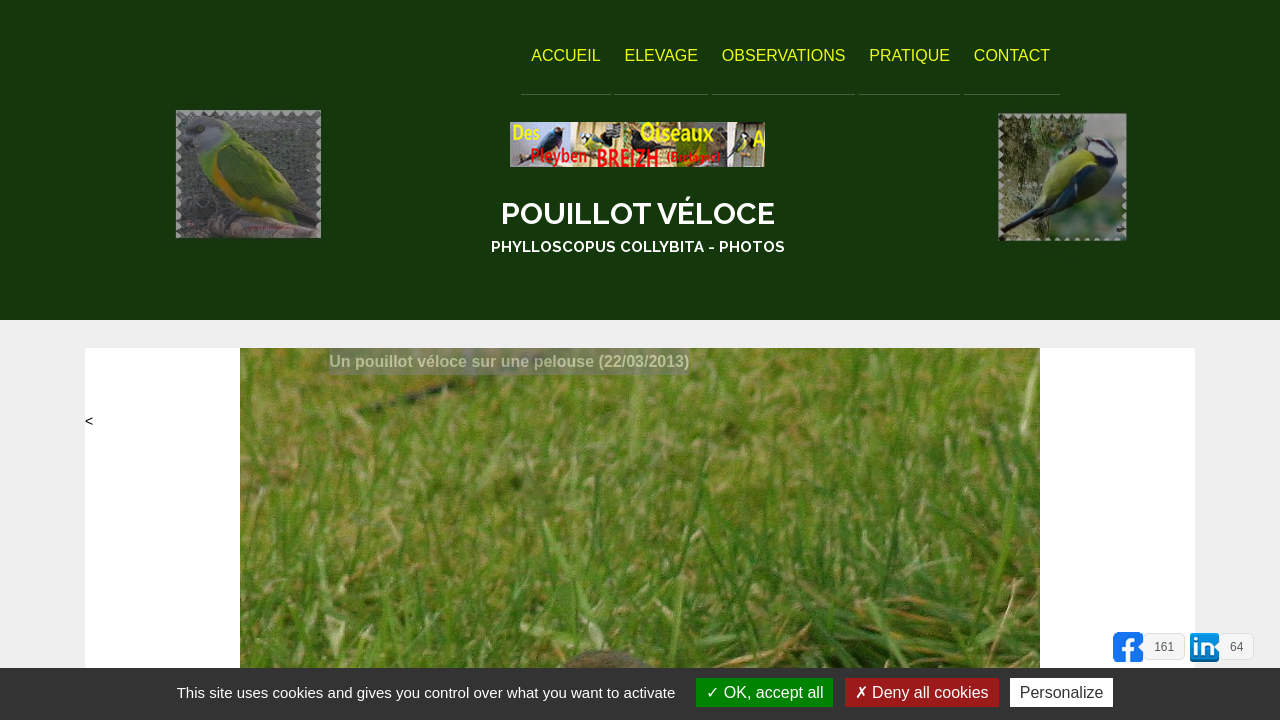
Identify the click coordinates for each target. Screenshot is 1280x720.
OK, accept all (764, 692)
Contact (1012, 55)
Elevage (661, 55)
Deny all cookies (922, 692)
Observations (784, 55)
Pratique (909, 55)
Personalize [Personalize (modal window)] (1062, 692)
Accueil (565, 55)
